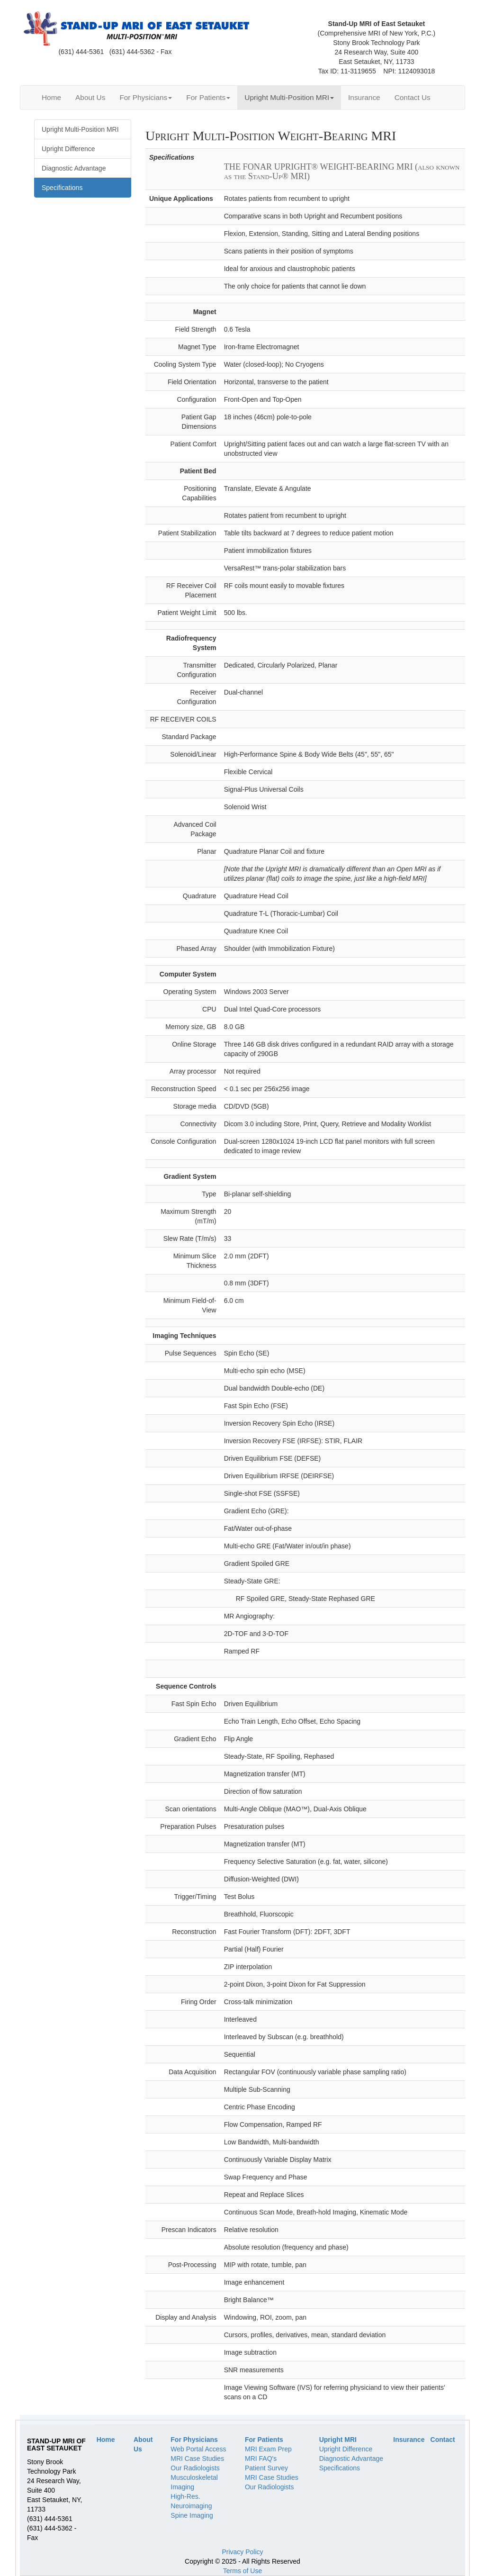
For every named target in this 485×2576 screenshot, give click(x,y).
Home (51, 97)
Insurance (364, 97)
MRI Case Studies (197, 2458)
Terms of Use (242, 2571)
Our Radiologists (195, 2468)
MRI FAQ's (261, 2458)
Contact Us (413, 97)
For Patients (208, 97)
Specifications (339, 2468)
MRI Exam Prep (268, 2449)
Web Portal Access (198, 2449)
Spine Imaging (192, 2515)
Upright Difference (346, 2449)
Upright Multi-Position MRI (289, 97)
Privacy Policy (242, 2552)
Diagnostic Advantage (351, 2458)
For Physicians (145, 97)
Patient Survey (266, 2468)
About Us (90, 97)
